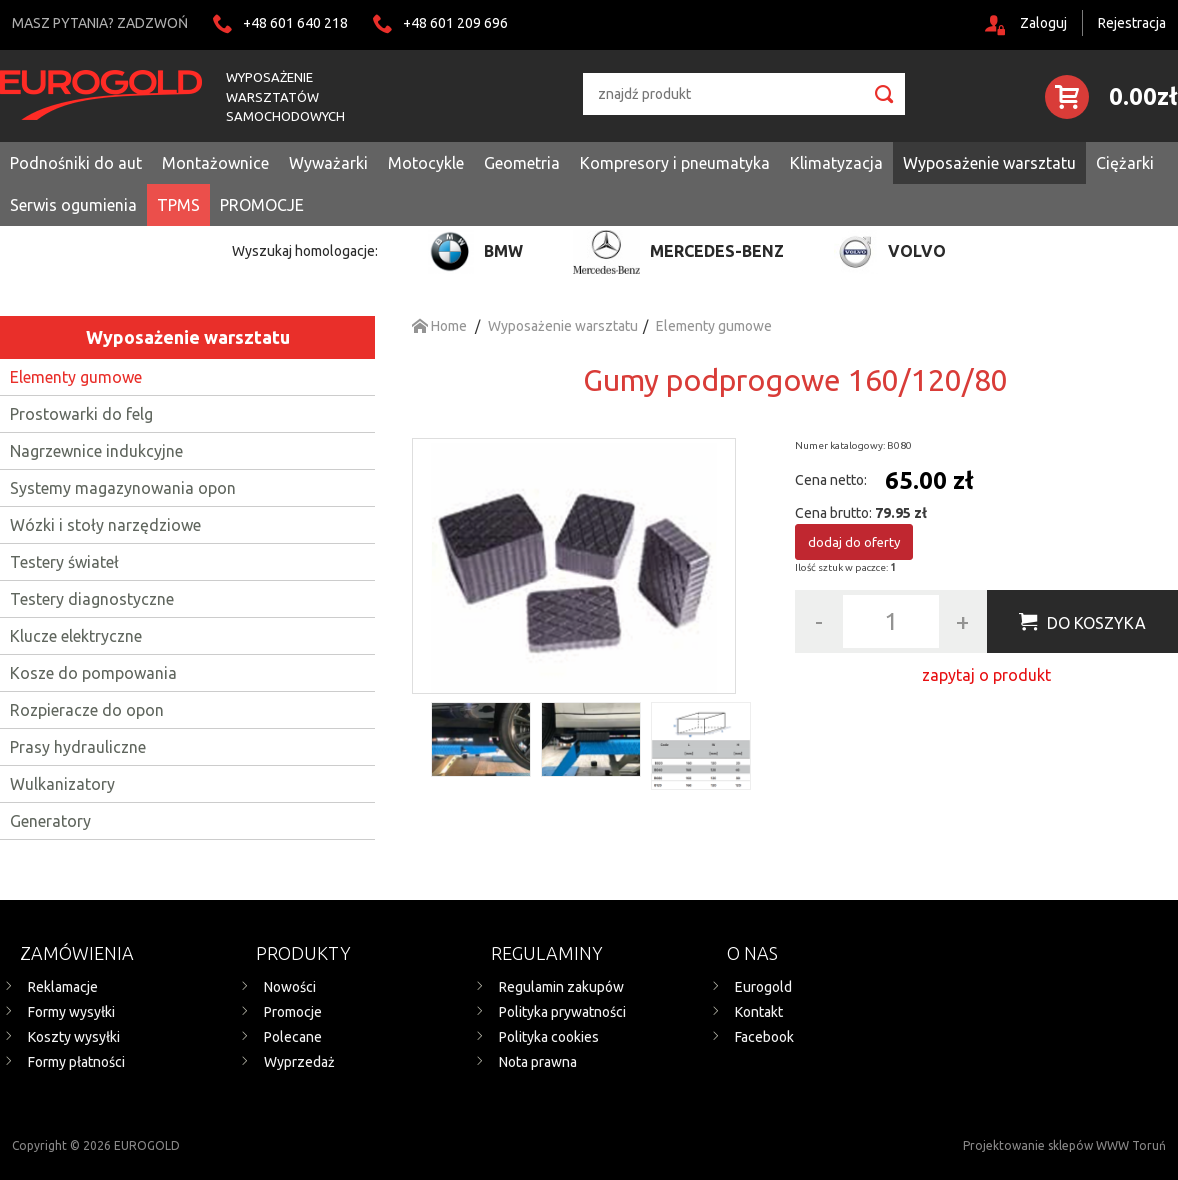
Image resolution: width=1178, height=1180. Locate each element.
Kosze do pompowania (93, 673)
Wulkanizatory (62, 784)
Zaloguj (1043, 23)
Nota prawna (538, 1062)
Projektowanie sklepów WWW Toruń (1064, 1145)
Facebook (764, 1037)
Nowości (290, 987)
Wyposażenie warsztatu (188, 337)
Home (439, 326)
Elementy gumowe (76, 377)
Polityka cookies (549, 1037)
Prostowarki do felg (81, 414)
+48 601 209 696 (455, 23)
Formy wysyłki (71, 1012)
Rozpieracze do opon (87, 710)
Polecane (293, 1037)
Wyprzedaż (299, 1062)
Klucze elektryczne (76, 636)
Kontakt (759, 1012)
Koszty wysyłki (74, 1037)
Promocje (293, 1012)
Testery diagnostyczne (92, 599)
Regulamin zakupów (561, 987)
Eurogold (763, 987)
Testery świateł (64, 562)
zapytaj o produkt (986, 675)
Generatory (50, 821)
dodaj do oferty (854, 542)
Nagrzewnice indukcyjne (96, 451)
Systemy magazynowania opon (123, 488)
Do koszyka (1096, 623)
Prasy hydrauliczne (78, 747)
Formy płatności (76, 1062)
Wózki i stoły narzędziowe (105, 525)
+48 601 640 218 (295, 23)
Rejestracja (1132, 23)
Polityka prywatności (562, 1012)
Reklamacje (63, 987)
